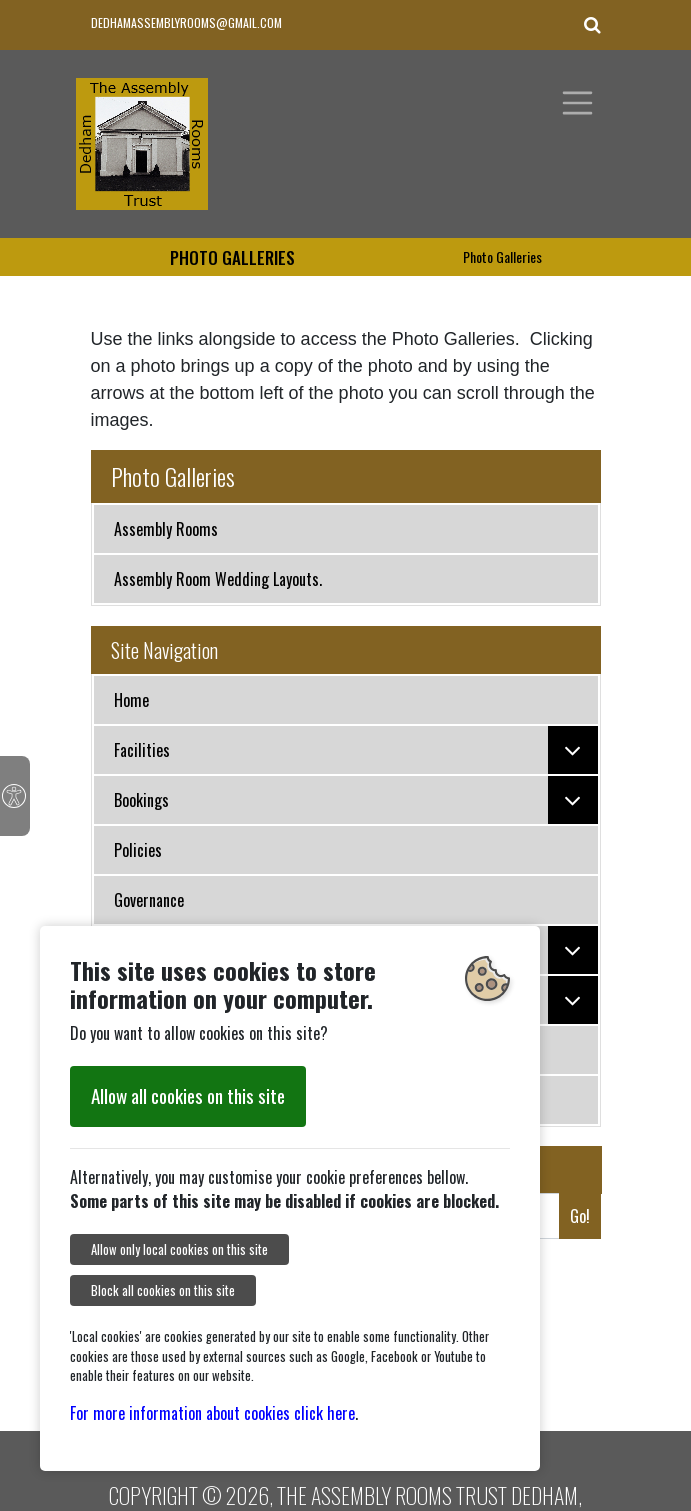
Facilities (356, 750)
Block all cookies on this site (163, 1290)
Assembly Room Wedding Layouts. (218, 579)
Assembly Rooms (166, 529)
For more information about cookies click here (212, 1413)
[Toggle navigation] (578, 103)
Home (131, 700)
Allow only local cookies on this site (179, 1249)
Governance (149, 900)
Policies (138, 850)
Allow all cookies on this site (188, 1095)
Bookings (356, 800)
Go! (580, 1216)
